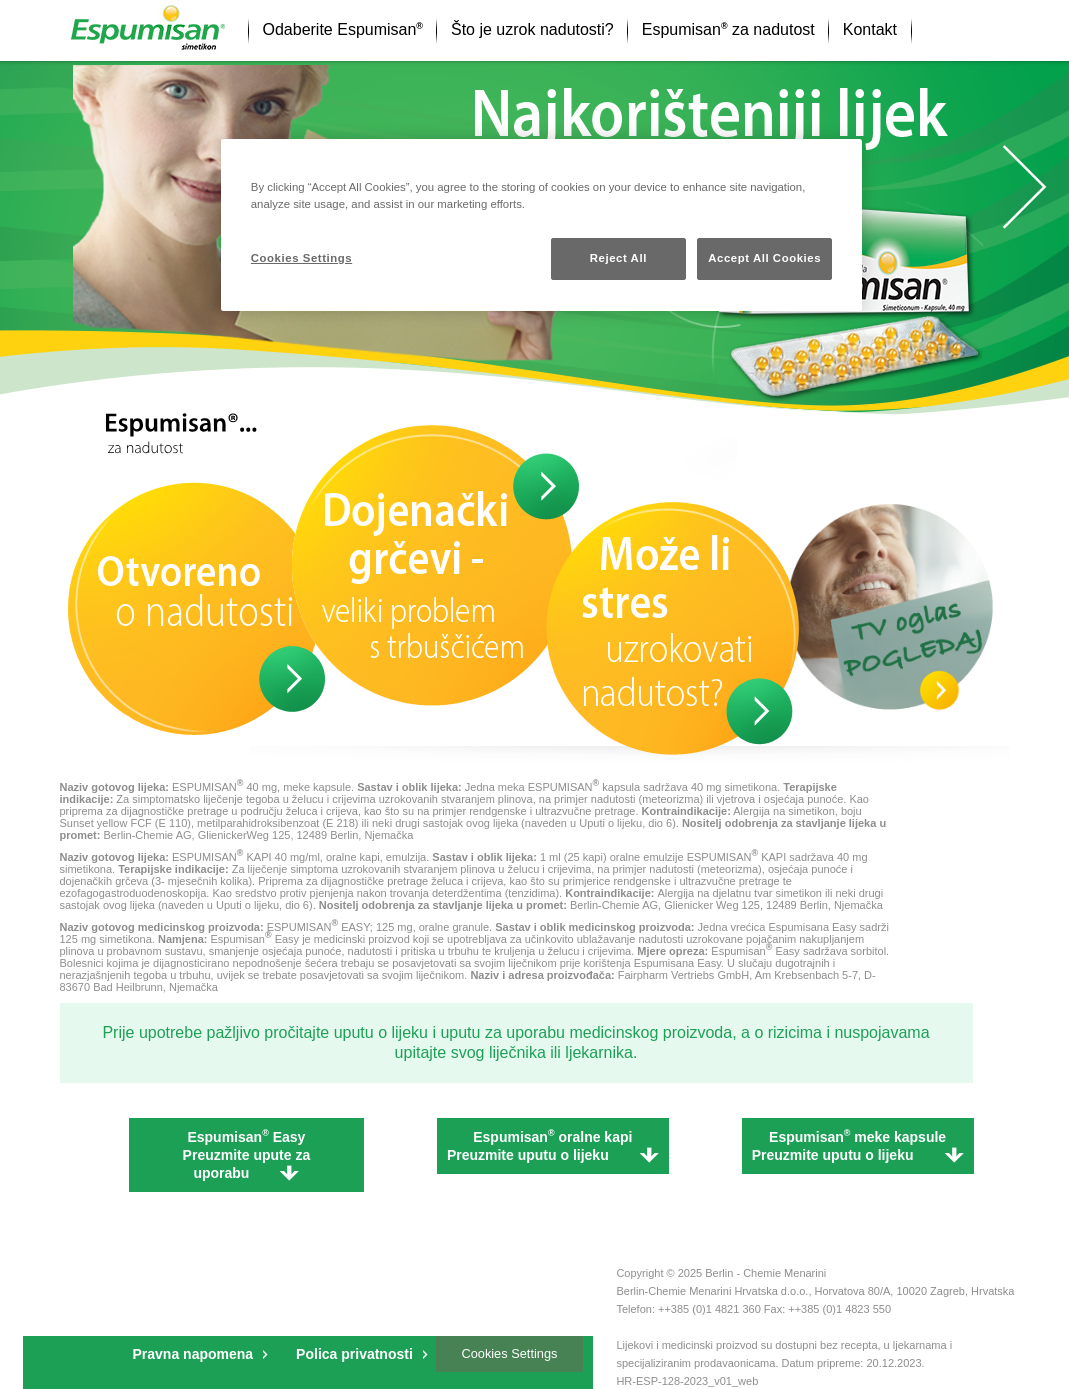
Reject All (618, 258)
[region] (541, 225)
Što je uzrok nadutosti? (532, 29)
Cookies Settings (509, 1353)
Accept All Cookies (764, 258)
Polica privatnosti (354, 1354)
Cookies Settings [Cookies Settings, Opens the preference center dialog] (301, 258)
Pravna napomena (193, 1354)
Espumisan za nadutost (728, 29)
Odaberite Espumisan (343, 29)
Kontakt (870, 29)
